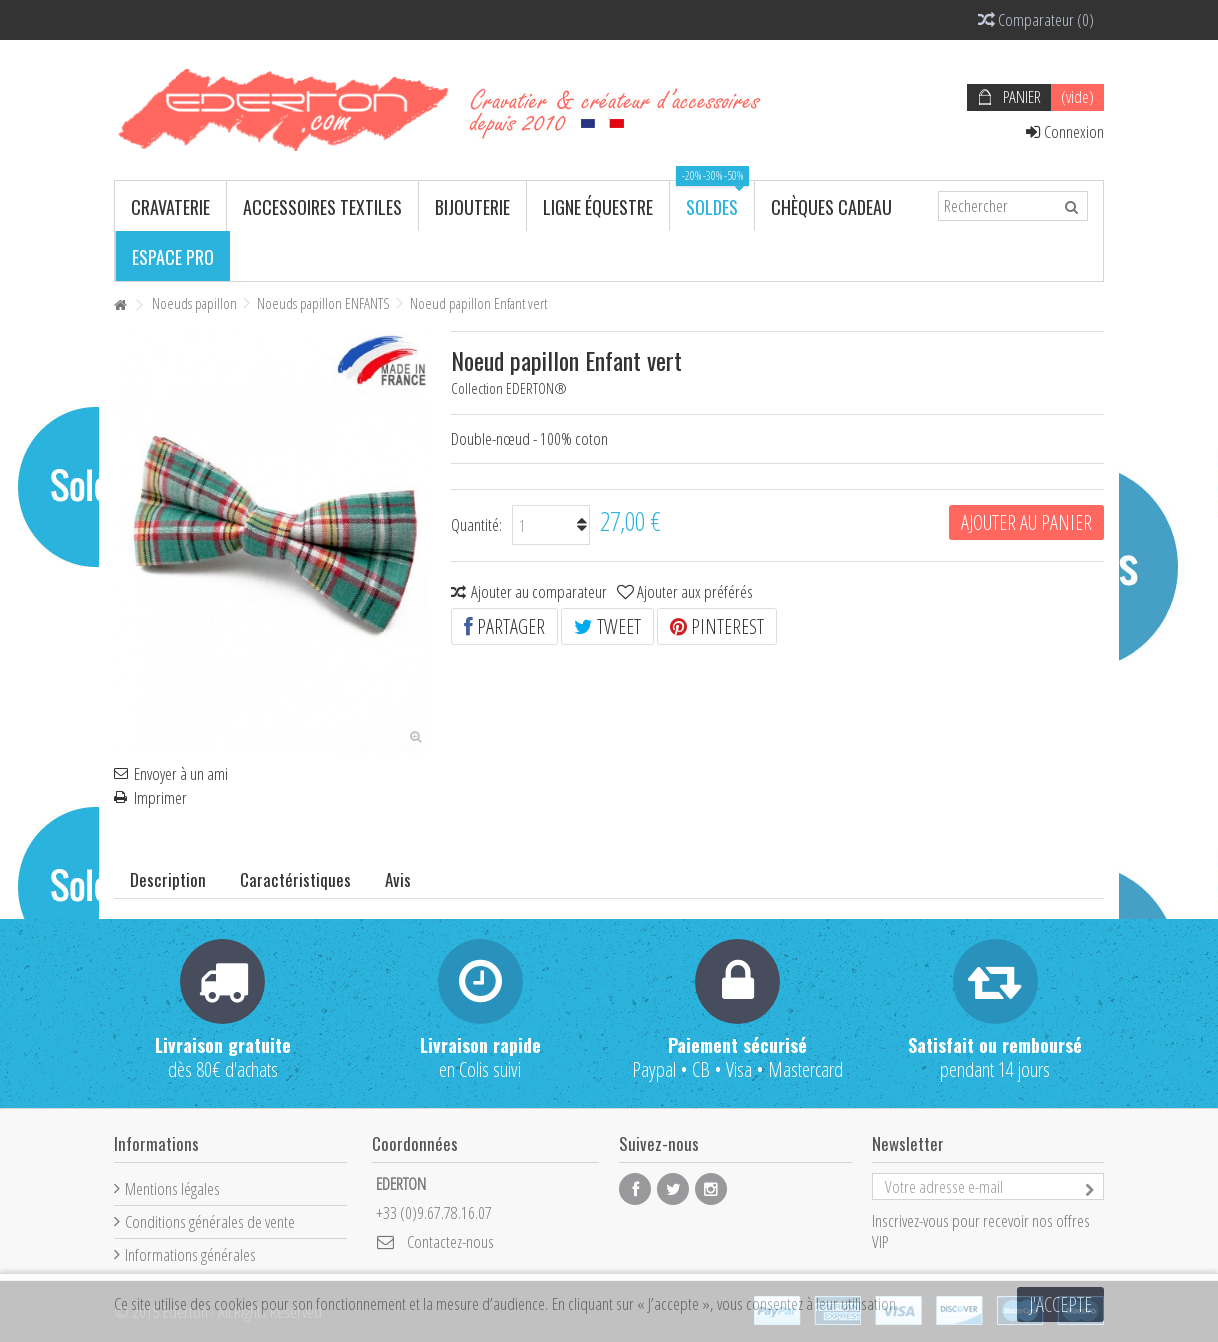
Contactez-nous (450, 1241)
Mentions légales (172, 1188)
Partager (504, 626)
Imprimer (160, 798)
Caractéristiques (295, 879)
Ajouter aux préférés (695, 591)
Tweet (607, 626)
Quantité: (476, 524)
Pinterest (717, 626)
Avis (398, 879)
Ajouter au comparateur (539, 591)
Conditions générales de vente (210, 1221)
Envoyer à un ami (181, 774)
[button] (170, 206)
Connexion (1065, 131)
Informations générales (190, 1254)
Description (168, 879)
